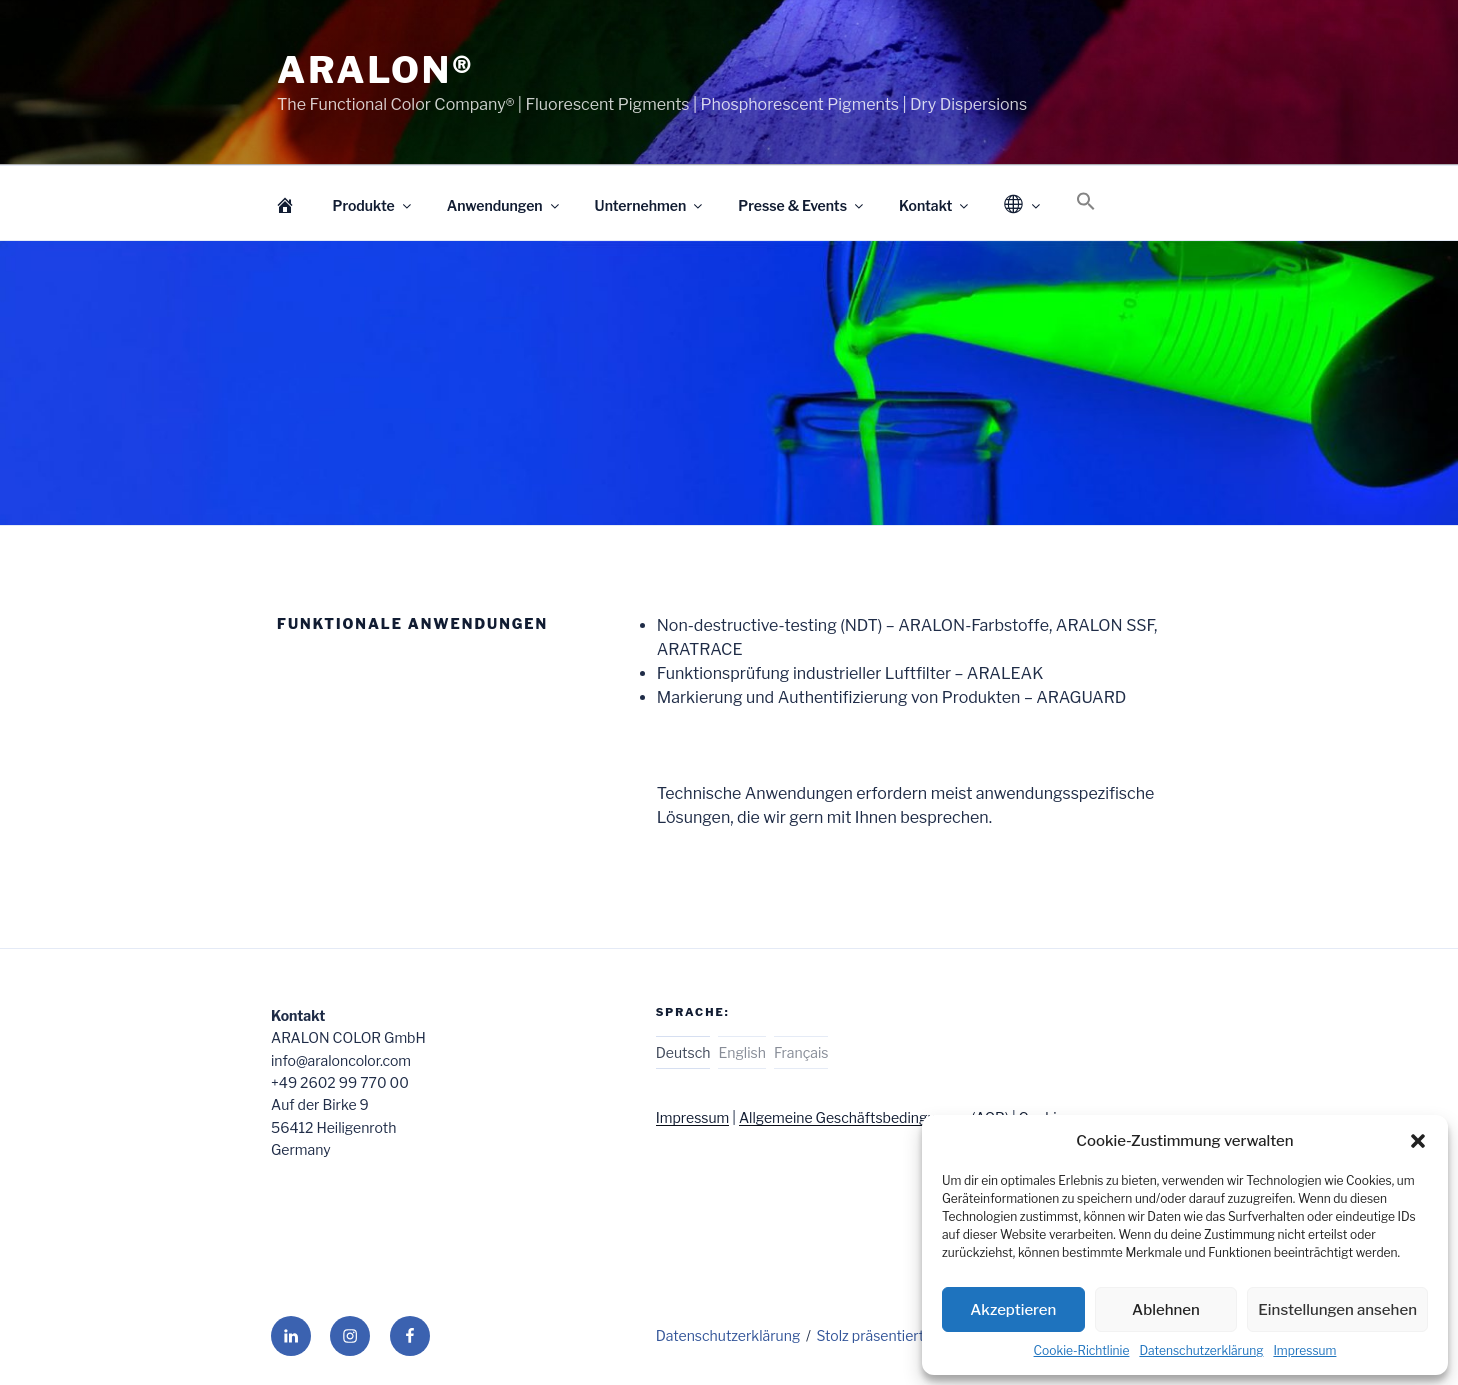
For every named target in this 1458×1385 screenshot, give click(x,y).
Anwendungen (504, 205)
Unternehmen (650, 205)
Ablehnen (1166, 1310)
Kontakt (935, 205)
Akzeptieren (1013, 1310)
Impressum (1304, 1350)
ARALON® (376, 70)
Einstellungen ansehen (1337, 1310)
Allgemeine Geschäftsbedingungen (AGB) (874, 1117)
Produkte (373, 205)
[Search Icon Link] (1086, 202)
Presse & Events (802, 205)
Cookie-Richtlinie (1082, 1350)
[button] (1418, 1141)
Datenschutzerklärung (1201, 1350)
